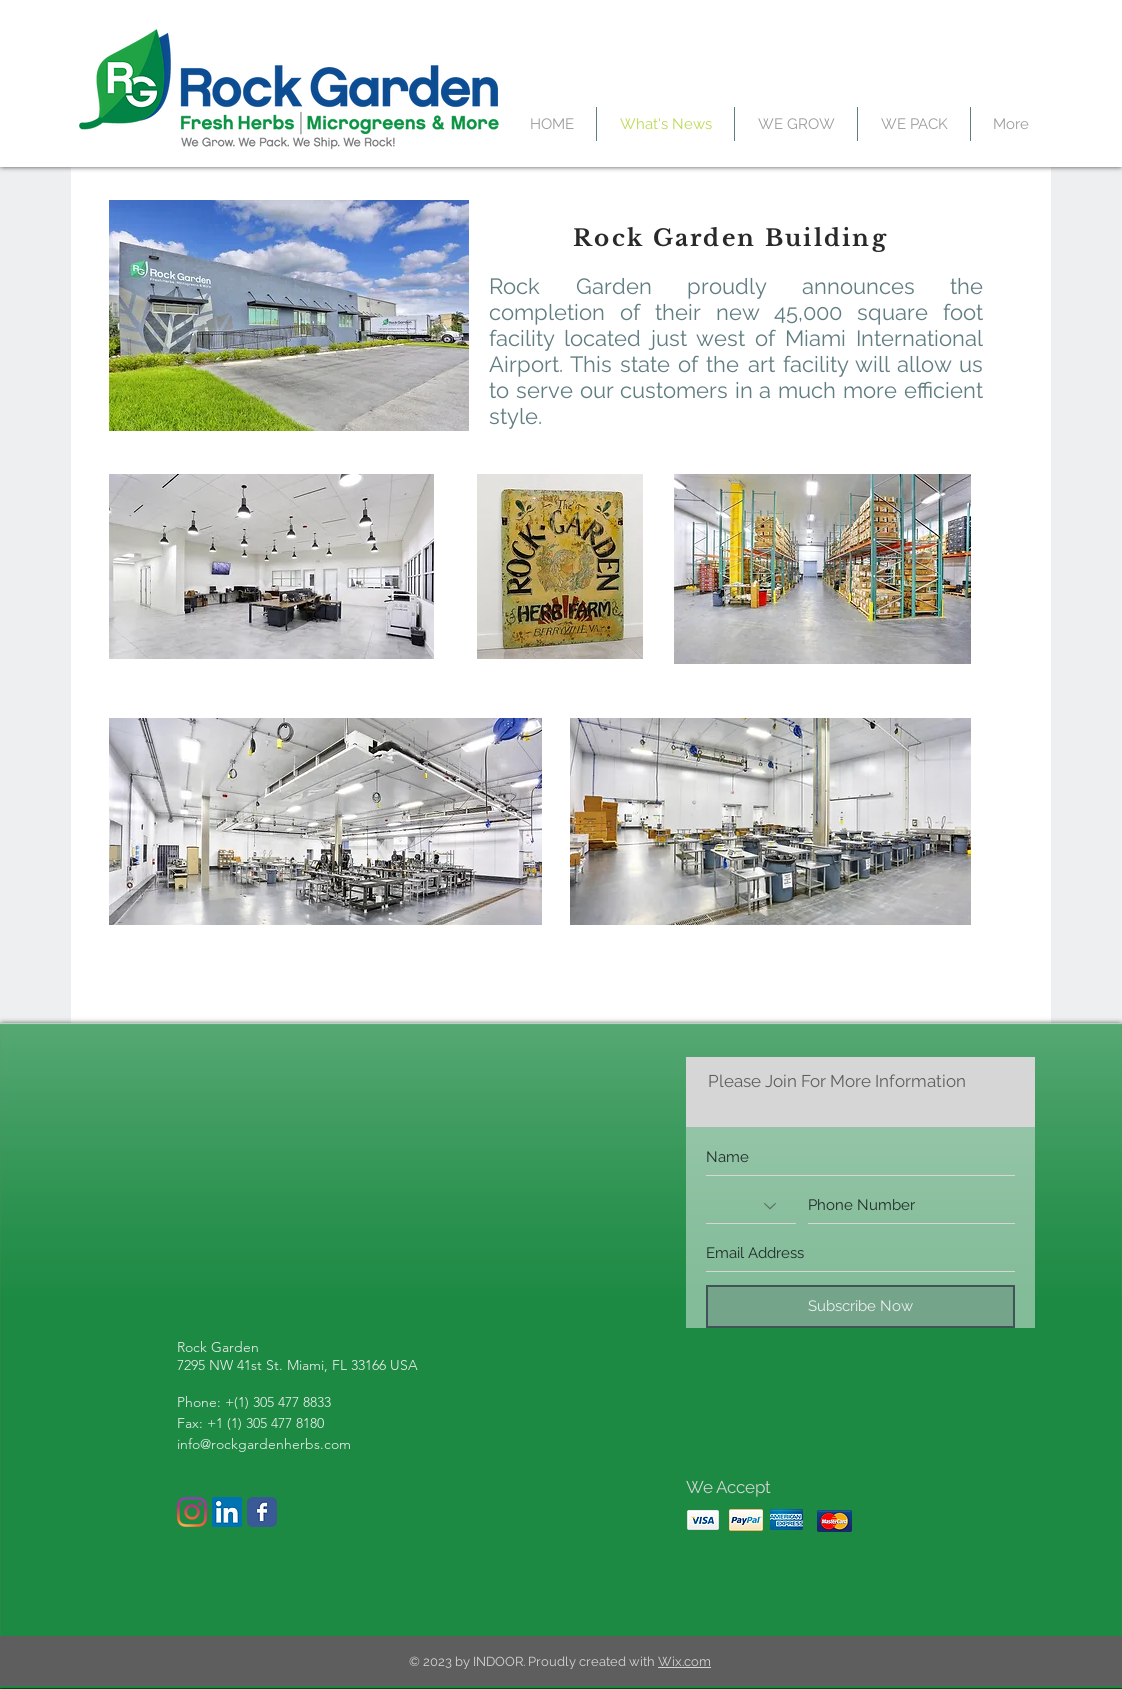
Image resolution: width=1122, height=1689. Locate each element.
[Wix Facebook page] (262, 1512)
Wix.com (684, 1661)
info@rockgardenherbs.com (264, 1444)
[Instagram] (192, 1512)
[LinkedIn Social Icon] (227, 1512)
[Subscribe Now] (860, 1306)
